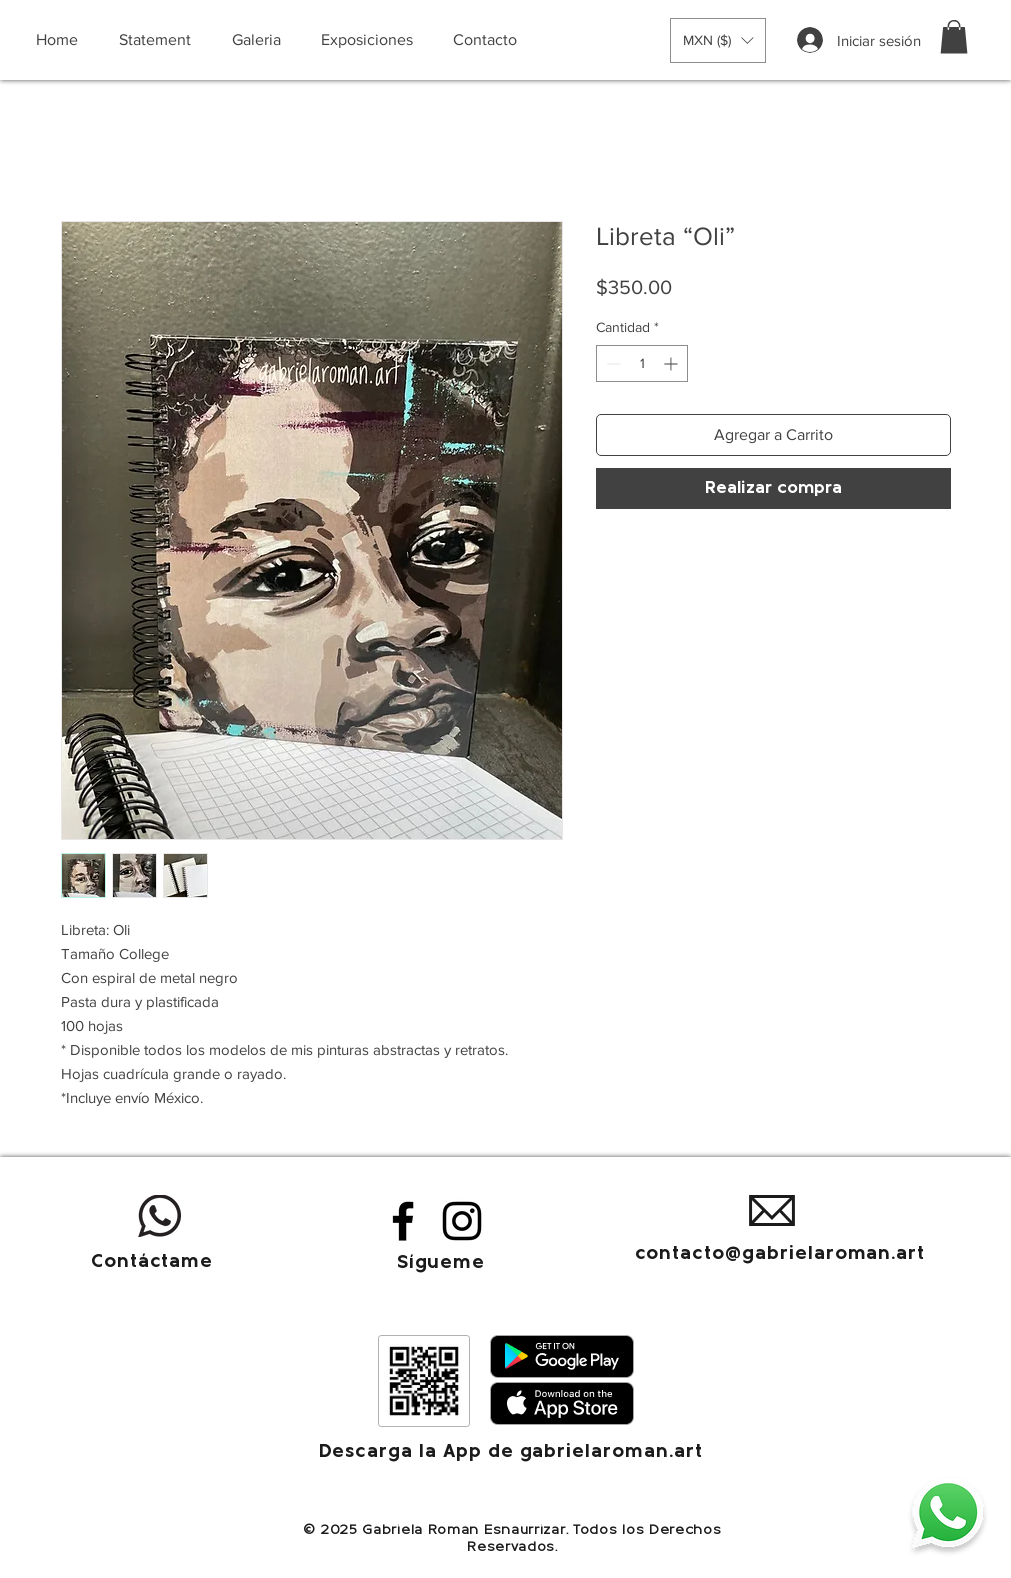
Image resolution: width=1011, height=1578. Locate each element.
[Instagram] (462, 1221)
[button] (718, 40)
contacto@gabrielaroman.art (780, 1254)
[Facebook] (403, 1221)
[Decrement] (611, 363)
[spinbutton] (642, 363)
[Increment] (672, 363)
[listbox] (718, 40)
